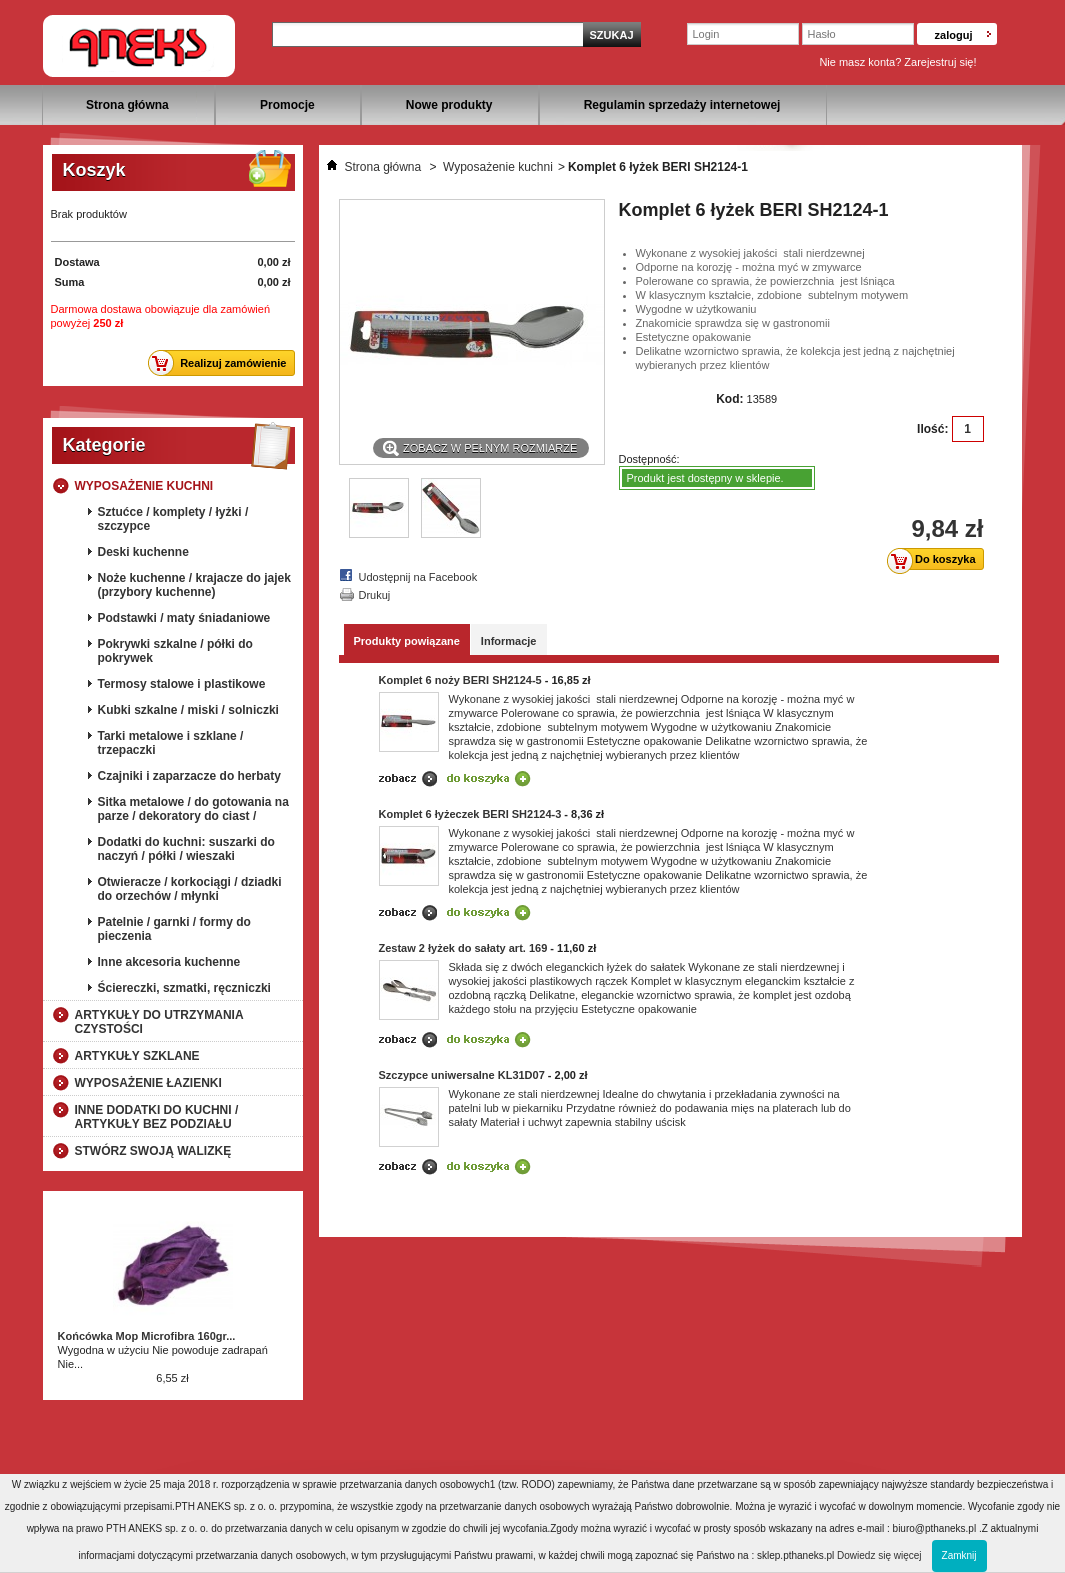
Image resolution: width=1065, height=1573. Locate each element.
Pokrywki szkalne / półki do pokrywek (175, 651)
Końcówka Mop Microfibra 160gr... (147, 1336)
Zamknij (959, 1555)
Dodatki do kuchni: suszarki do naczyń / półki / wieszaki (186, 849)
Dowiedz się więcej (879, 1555)
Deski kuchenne (143, 552)
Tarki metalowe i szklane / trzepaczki (171, 743)
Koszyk (94, 170)
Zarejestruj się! (940, 62)
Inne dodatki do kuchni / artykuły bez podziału (157, 1117)
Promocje (287, 105)
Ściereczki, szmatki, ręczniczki (184, 988)
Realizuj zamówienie (222, 363)
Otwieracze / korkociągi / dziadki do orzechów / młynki (190, 889)
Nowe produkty (449, 105)
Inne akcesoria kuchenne (169, 962)
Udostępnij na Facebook (418, 577)
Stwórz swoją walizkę (153, 1151)
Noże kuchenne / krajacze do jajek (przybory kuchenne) (194, 585)
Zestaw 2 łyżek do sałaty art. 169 (463, 948)
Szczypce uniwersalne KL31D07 (462, 1075)
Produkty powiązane (407, 641)
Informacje (509, 641)
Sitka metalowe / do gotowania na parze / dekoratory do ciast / (193, 809)
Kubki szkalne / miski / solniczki (188, 710)
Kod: (729, 399)
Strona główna (127, 105)
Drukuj (375, 595)
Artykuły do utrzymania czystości (159, 1022)
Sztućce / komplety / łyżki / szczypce (173, 519)
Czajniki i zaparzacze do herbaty (189, 776)
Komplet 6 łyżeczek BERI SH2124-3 (470, 814)
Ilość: (932, 429)
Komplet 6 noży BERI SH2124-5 (460, 680)
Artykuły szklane (137, 1056)
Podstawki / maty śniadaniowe (184, 618)
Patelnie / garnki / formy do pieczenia (174, 929)
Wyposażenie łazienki (148, 1083)
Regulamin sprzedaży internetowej (682, 105)
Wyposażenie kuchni (144, 486)
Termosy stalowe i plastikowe (182, 684)
